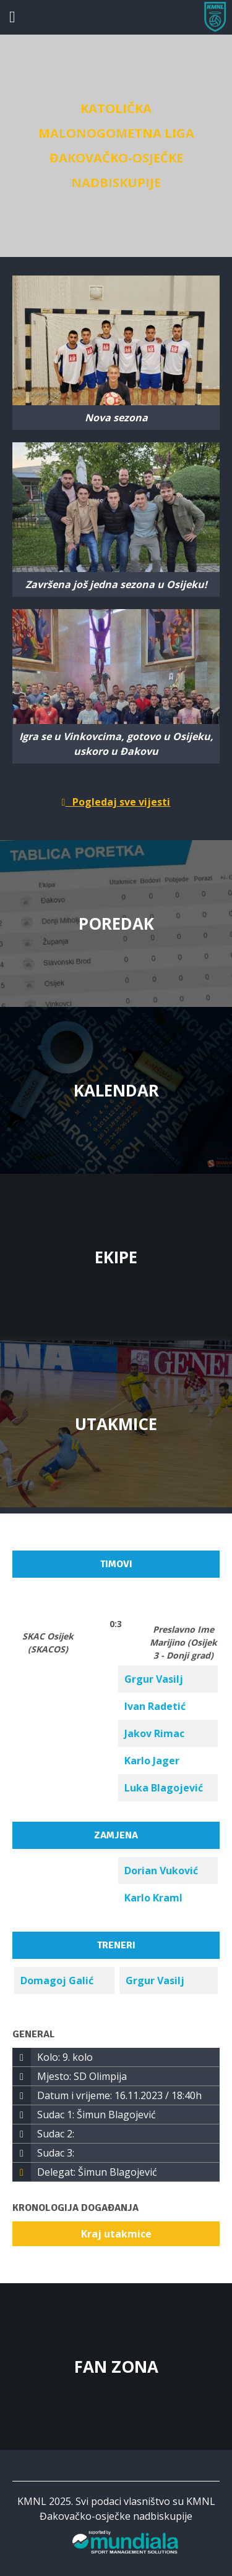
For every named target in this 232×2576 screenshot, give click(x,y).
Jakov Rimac (154, 1733)
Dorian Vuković (161, 1870)
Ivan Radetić (155, 1706)
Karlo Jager (151, 1760)
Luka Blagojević (163, 1788)
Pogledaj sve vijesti (116, 802)
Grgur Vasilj (153, 1679)
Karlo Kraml (153, 1898)
